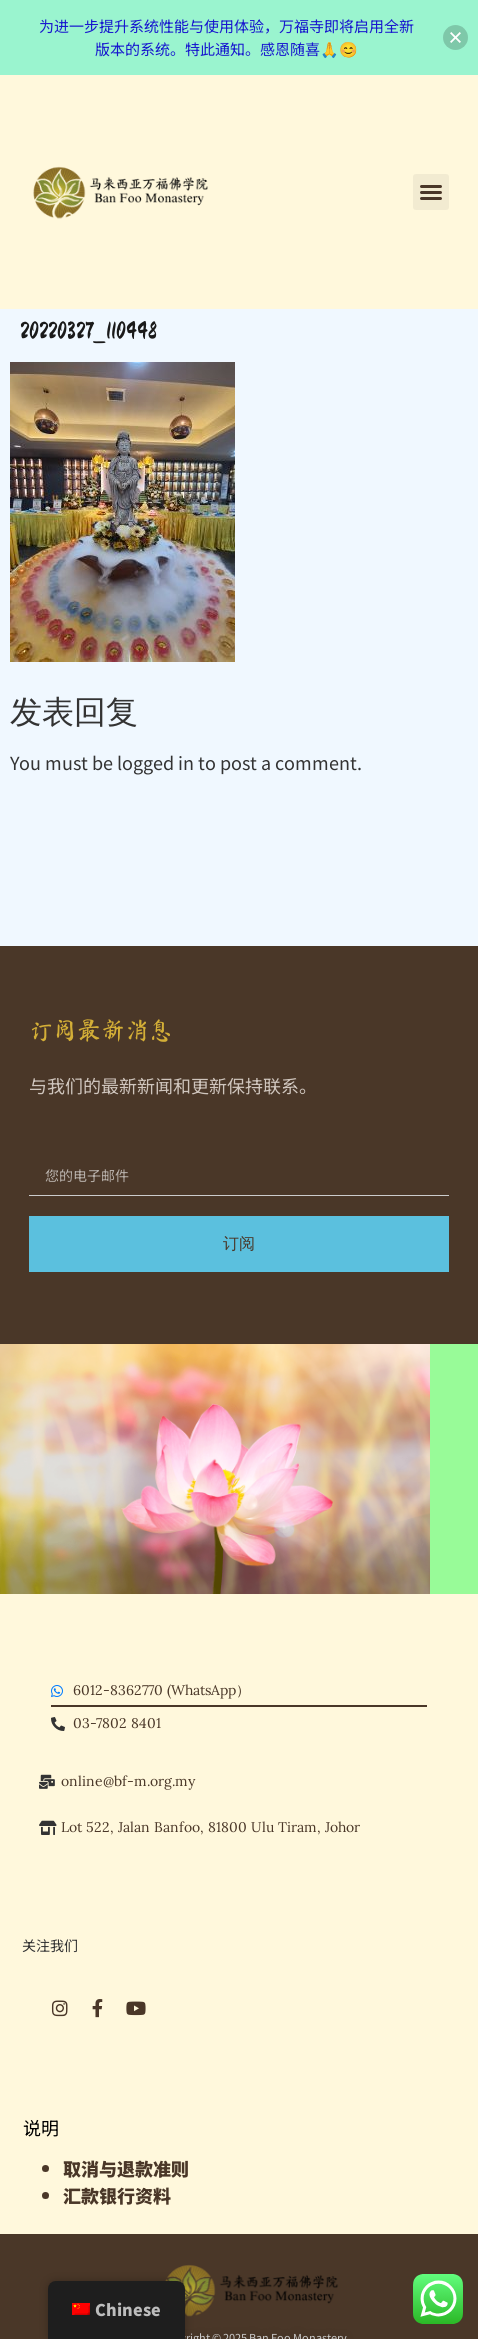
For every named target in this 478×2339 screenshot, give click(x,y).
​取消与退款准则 (126, 2168)
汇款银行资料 (117, 2195)
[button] (431, 192)
